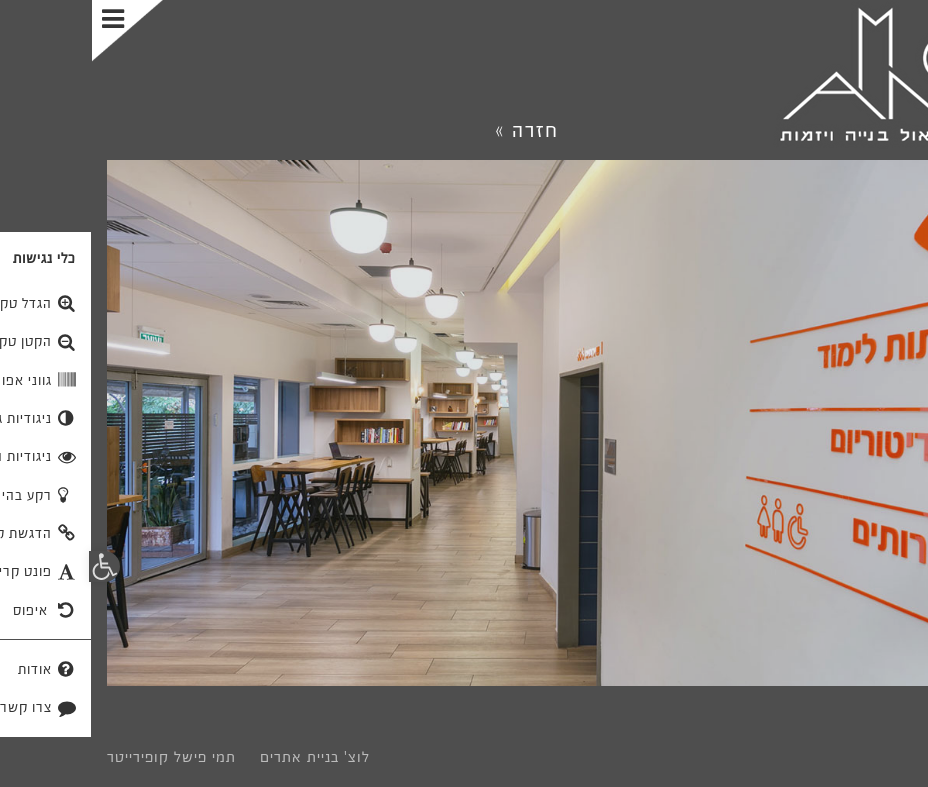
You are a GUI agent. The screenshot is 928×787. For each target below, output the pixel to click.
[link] (799, 75)
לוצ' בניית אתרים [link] (223, 757)
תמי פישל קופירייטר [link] (79, 757)
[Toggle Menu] (37, 31)
